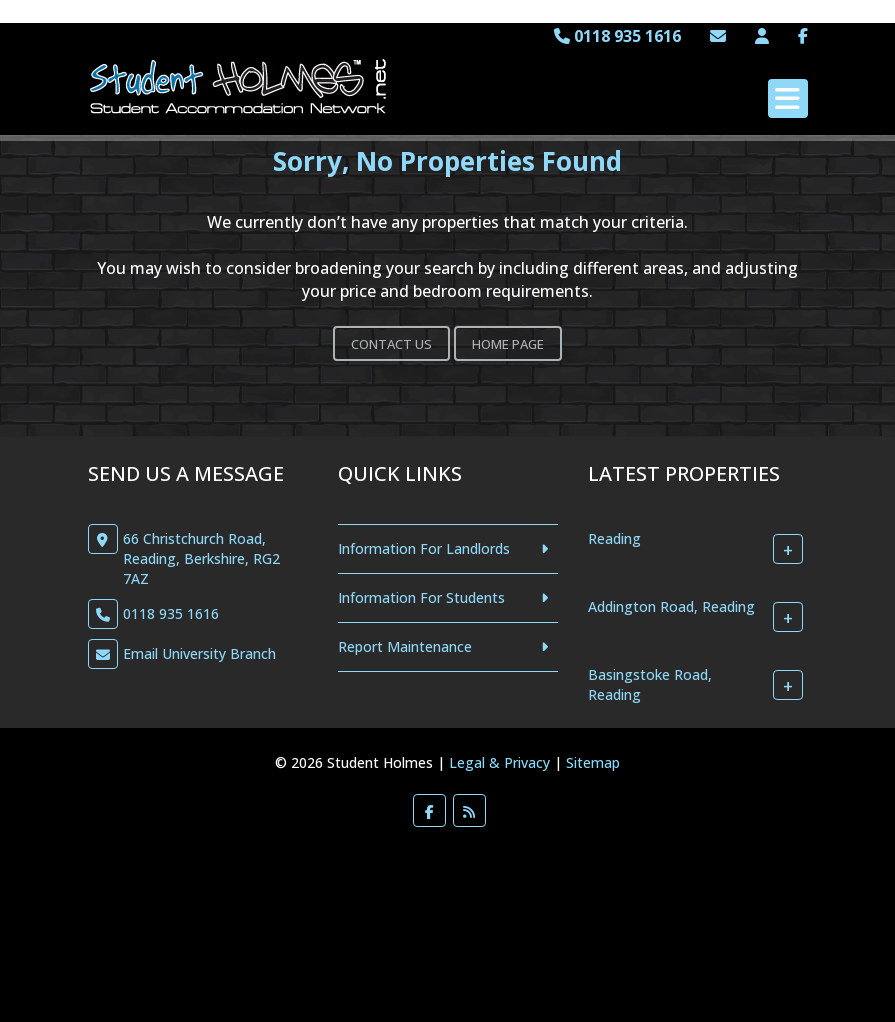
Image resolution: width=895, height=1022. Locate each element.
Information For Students (421, 597)
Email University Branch (199, 653)
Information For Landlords (424, 548)
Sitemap (593, 762)
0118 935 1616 (617, 36)
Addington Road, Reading (671, 606)
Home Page (508, 344)
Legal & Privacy (499, 762)
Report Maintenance (405, 646)
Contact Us (391, 344)
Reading (614, 538)
